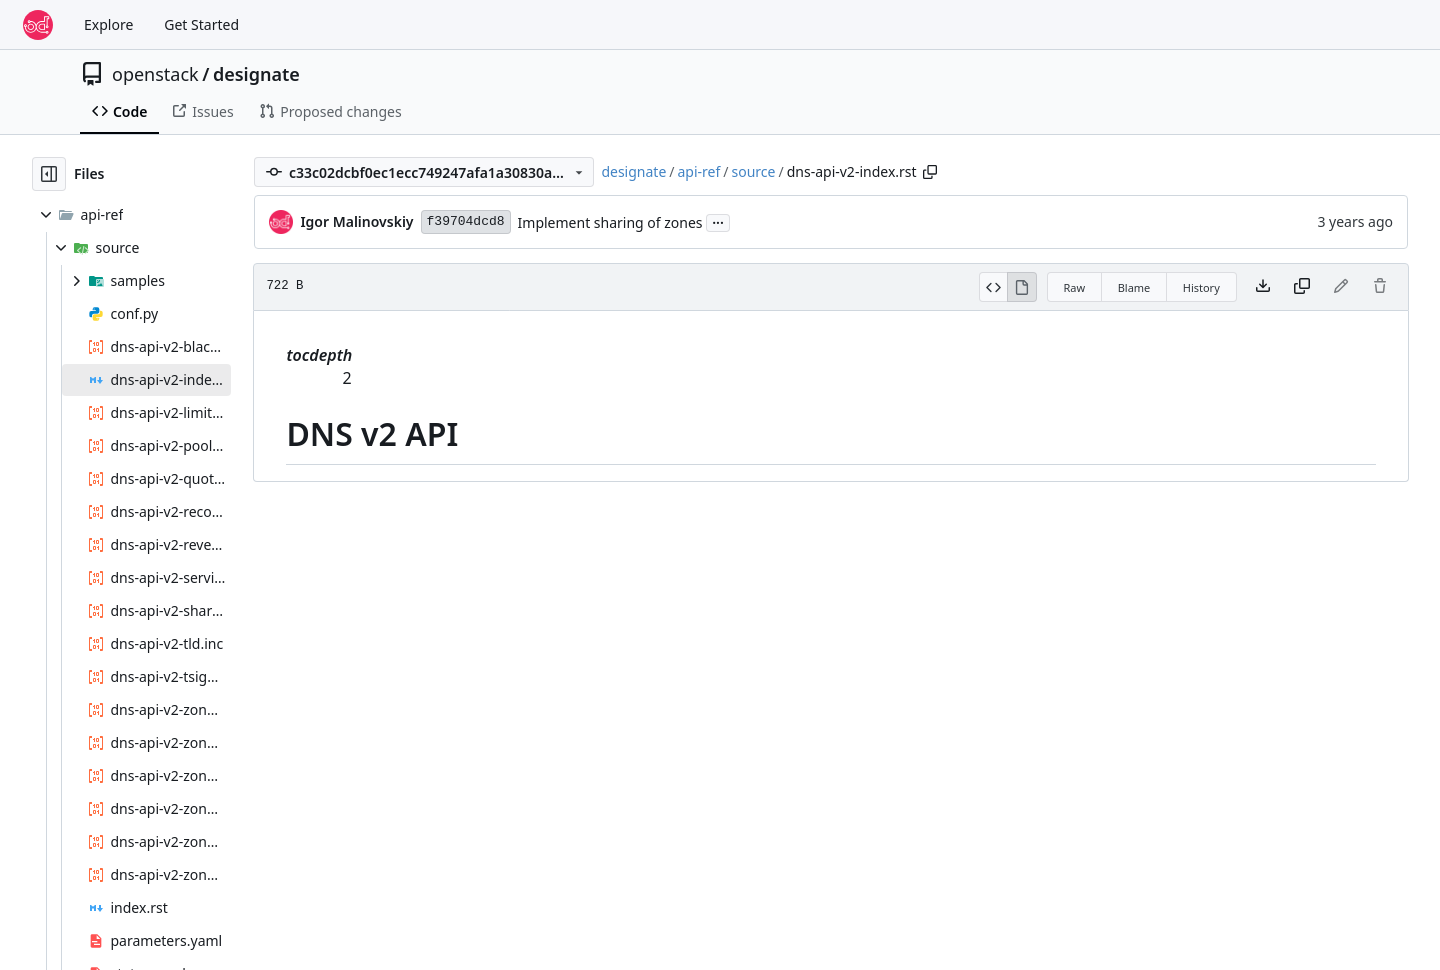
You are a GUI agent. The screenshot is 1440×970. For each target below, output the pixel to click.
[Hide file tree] (49, 174)
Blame (1134, 287)
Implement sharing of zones (610, 222)
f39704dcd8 (466, 221)
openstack (155, 74)
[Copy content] (1302, 287)
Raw (1075, 287)
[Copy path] (930, 172)
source (754, 171)
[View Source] (993, 287)
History (1201, 287)
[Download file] (1263, 287)
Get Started (201, 24)
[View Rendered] (1022, 287)
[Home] (38, 25)
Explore (108, 24)
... (718, 221)
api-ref (699, 171)
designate (256, 74)
